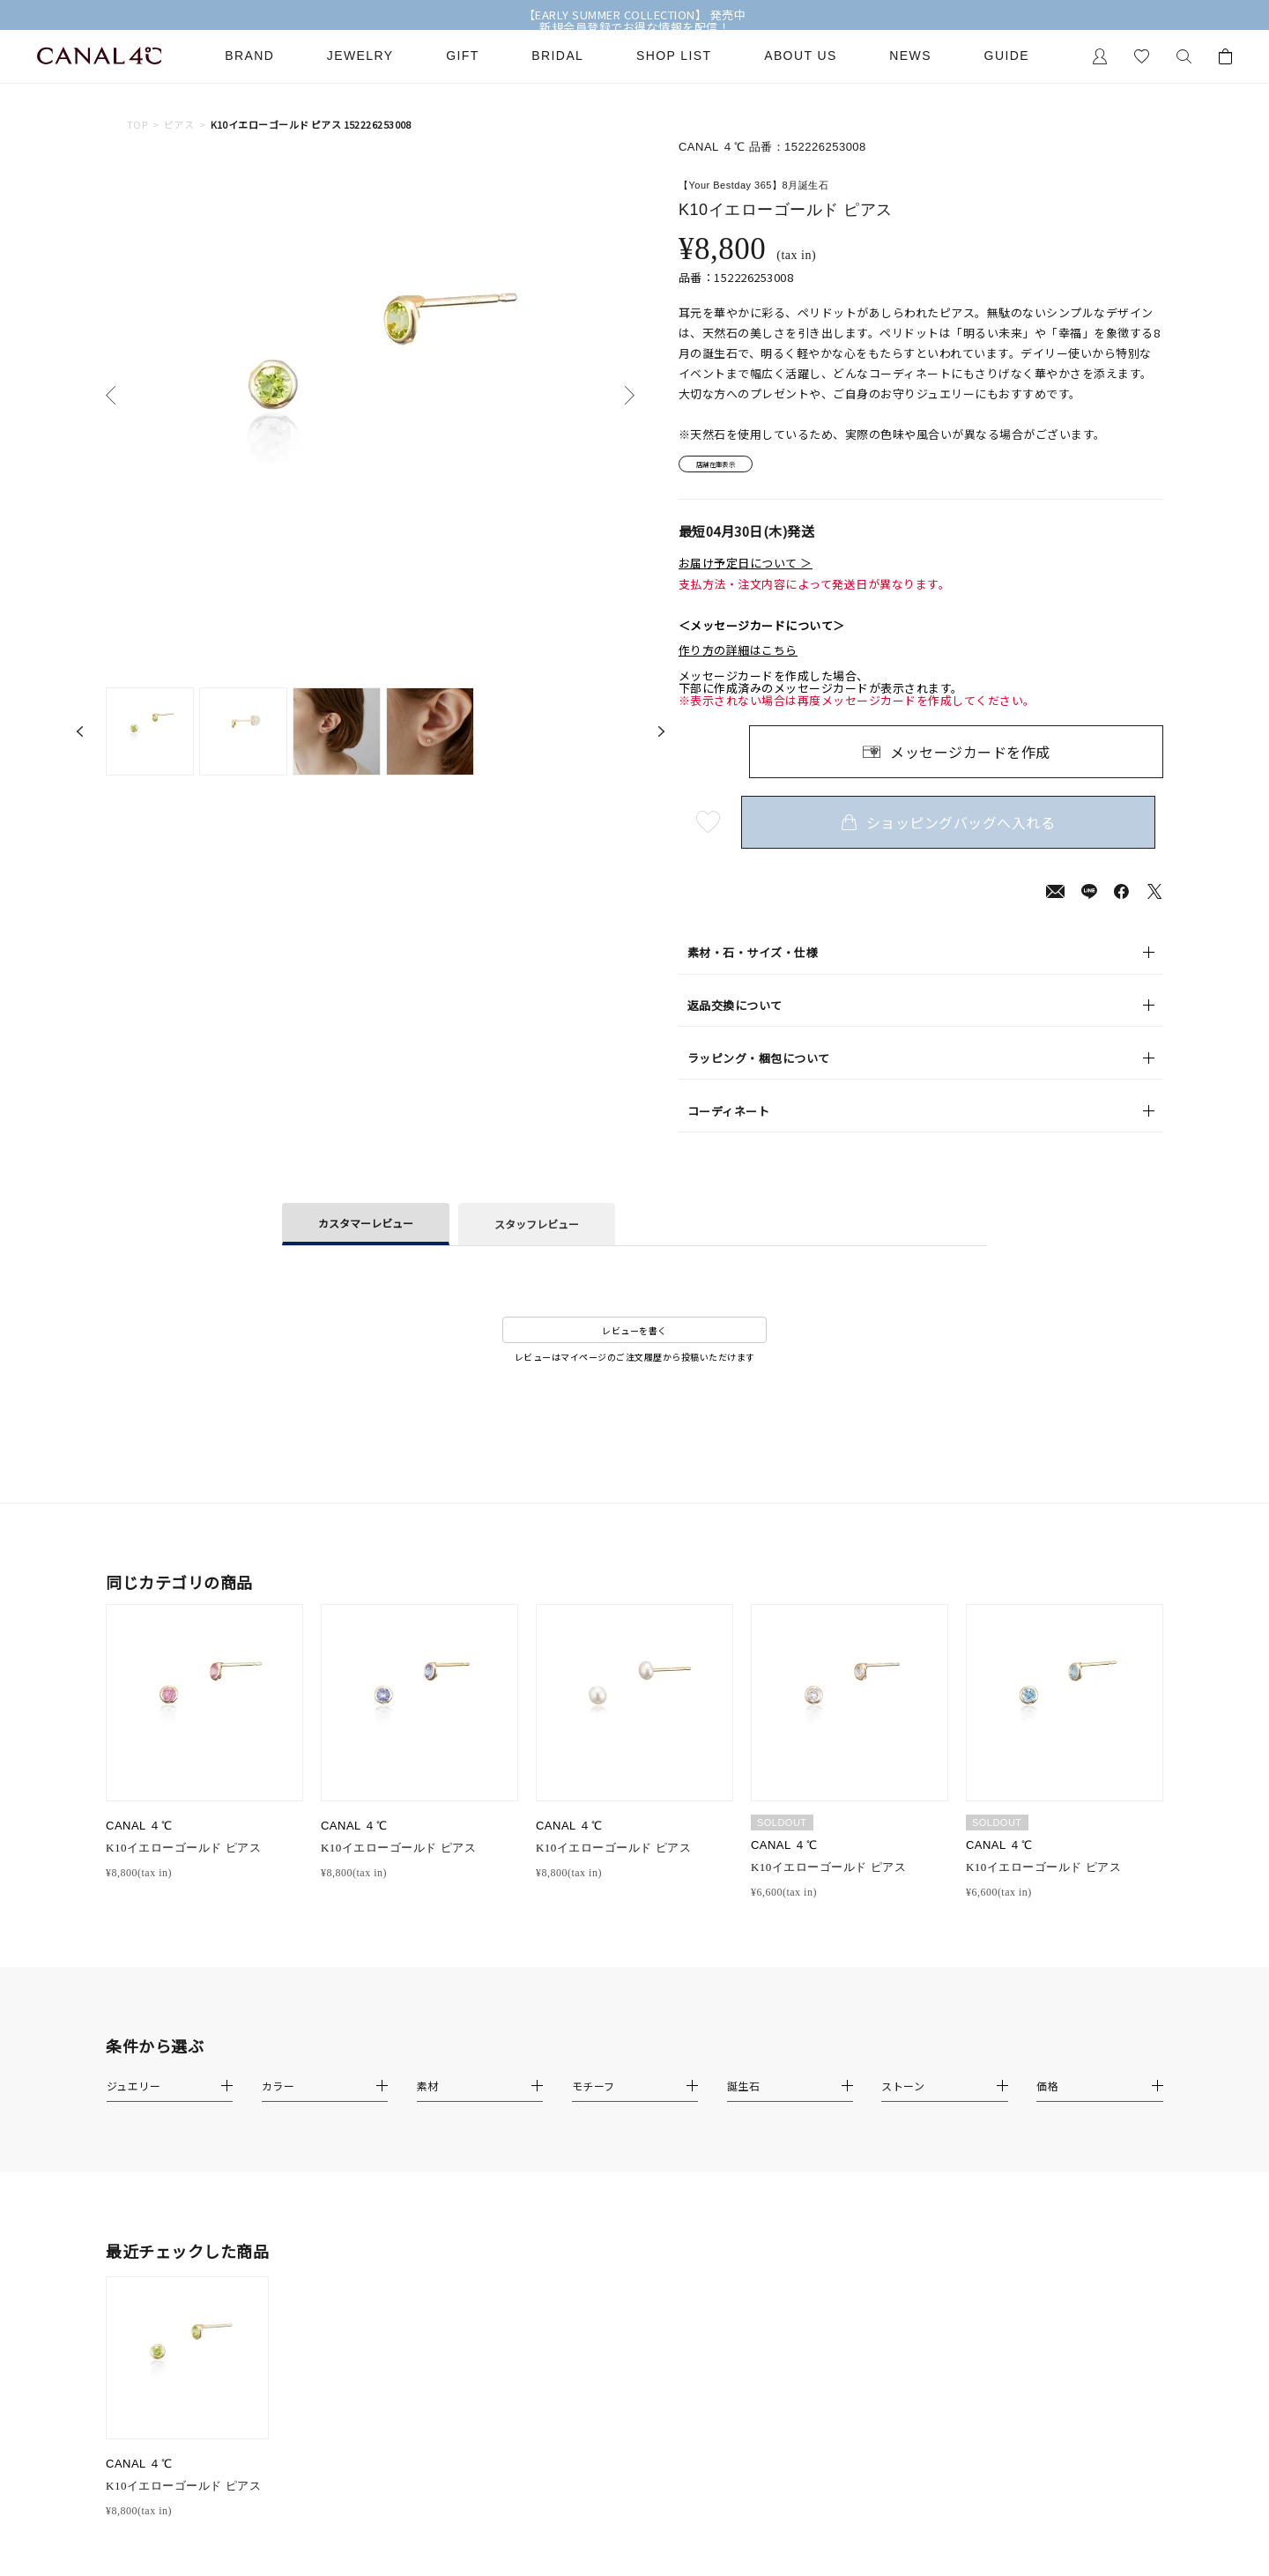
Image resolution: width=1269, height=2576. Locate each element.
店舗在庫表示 (728, 467)
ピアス (179, 124)
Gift (462, 56)
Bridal (557, 56)
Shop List (673, 56)
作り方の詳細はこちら (738, 656)
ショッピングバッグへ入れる (956, 827)
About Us (800, 56)
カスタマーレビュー (365, 1228)
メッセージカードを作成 (970, 757)
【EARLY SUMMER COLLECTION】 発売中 (634, 15)
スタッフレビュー (536, 1229)
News (910, 56)
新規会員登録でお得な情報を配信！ (634, 27)
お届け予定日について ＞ (746, 569)
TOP (137, 124)
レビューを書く (634, 1335)
